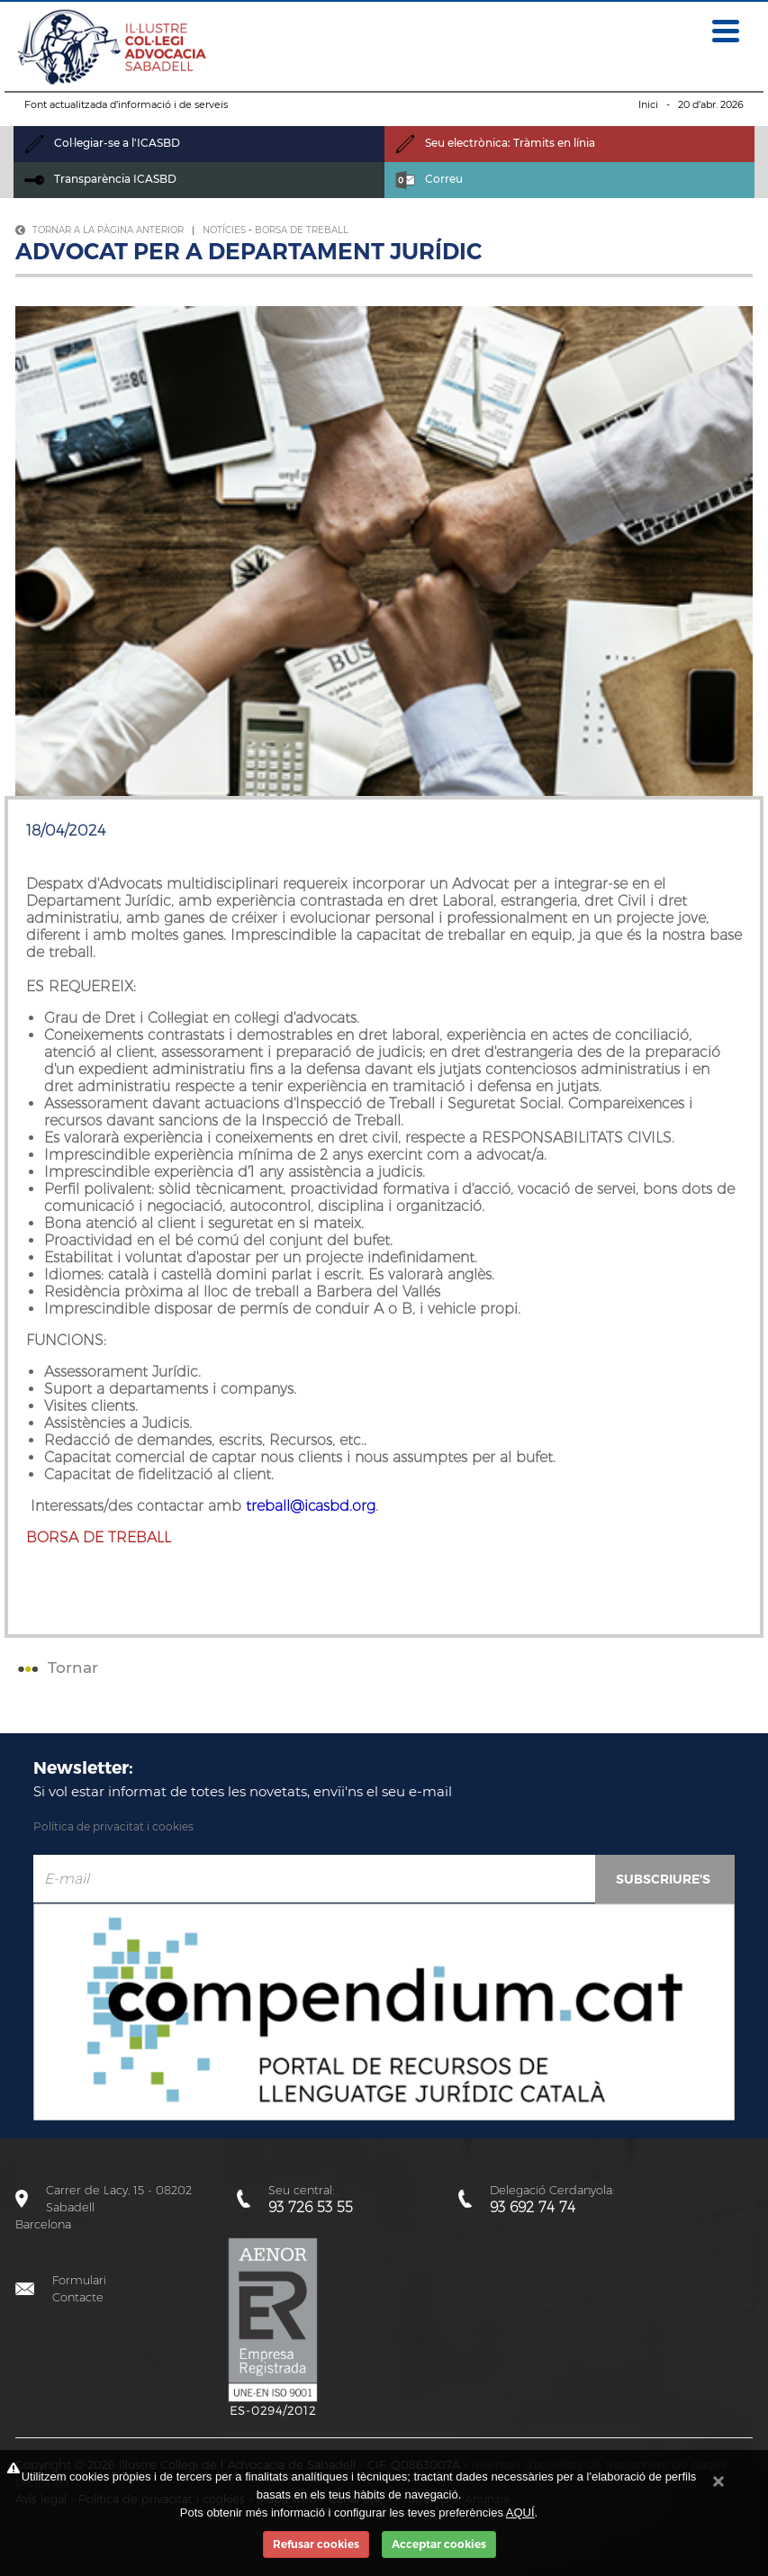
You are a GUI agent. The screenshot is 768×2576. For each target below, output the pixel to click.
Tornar (56, 1668)
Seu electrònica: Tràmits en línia (495, 142)
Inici (648, 104)
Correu (429, 178)
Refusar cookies (316, 2544)
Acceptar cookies (439, 2544)
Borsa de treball (301, 230)
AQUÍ (520, 2512)
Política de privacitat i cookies (113, 1826)
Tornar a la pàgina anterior (99, 230)
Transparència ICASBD (100, 178)
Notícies (224, 230)
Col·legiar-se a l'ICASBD (102, 142)
